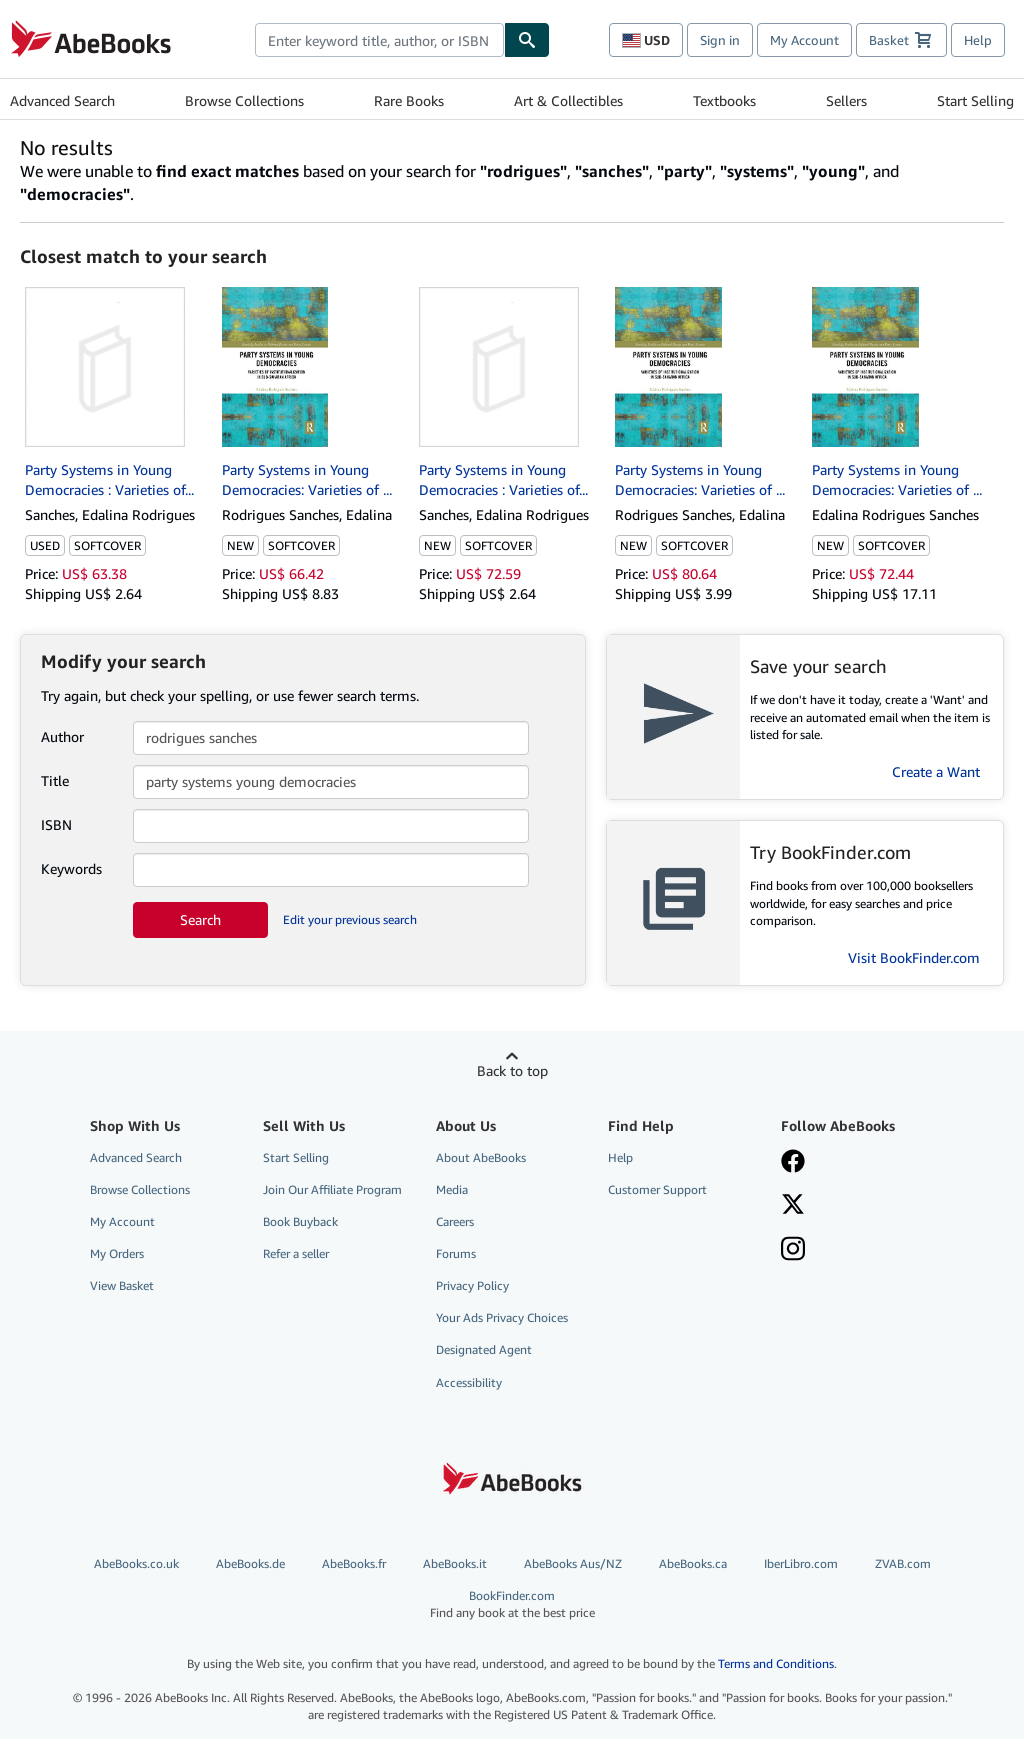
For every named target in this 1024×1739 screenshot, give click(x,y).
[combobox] (379, 40)
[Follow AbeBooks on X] (793, 1206)
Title (55, 780)
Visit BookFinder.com (914, 957)
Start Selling (975, 100)
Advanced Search (62, 100)
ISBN (56, 824)
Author (62, 736)
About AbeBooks (481, 1157)
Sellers (846, 100)
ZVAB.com (903, 1563)
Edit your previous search (350, 919)
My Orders (117, 1253)
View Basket (122, 1285)
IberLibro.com (801, 1563)
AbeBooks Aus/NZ (573, 1563)
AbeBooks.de (250, 1563)
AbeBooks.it (455, 1563)
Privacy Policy (472, 1285)
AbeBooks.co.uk (136, 1563)
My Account (804, 40)
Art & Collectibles (568, 100)
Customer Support (657, 1189)
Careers (455, 1221)
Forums (456, 1253)
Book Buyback (300, 1221)
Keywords (71, 868)
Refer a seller (296, 1253)
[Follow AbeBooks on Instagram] (793, 1251)
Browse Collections (244, 100)
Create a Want (936, 771)
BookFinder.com (512, 1604)
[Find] (527, 40)
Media (452, 1189)
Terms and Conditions (776, 1663)
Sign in (720, 40)
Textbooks (724, 100)
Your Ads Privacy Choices (502, 1317)
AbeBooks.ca (693, 1563)
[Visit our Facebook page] (793, 1163)
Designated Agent (484, 1349)
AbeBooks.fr (354, 1563)
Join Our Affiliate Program (332, 1189)
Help (978, 40)
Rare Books (409, 100)
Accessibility (469, 1382)
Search (200, 919)
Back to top (512, 1070)
